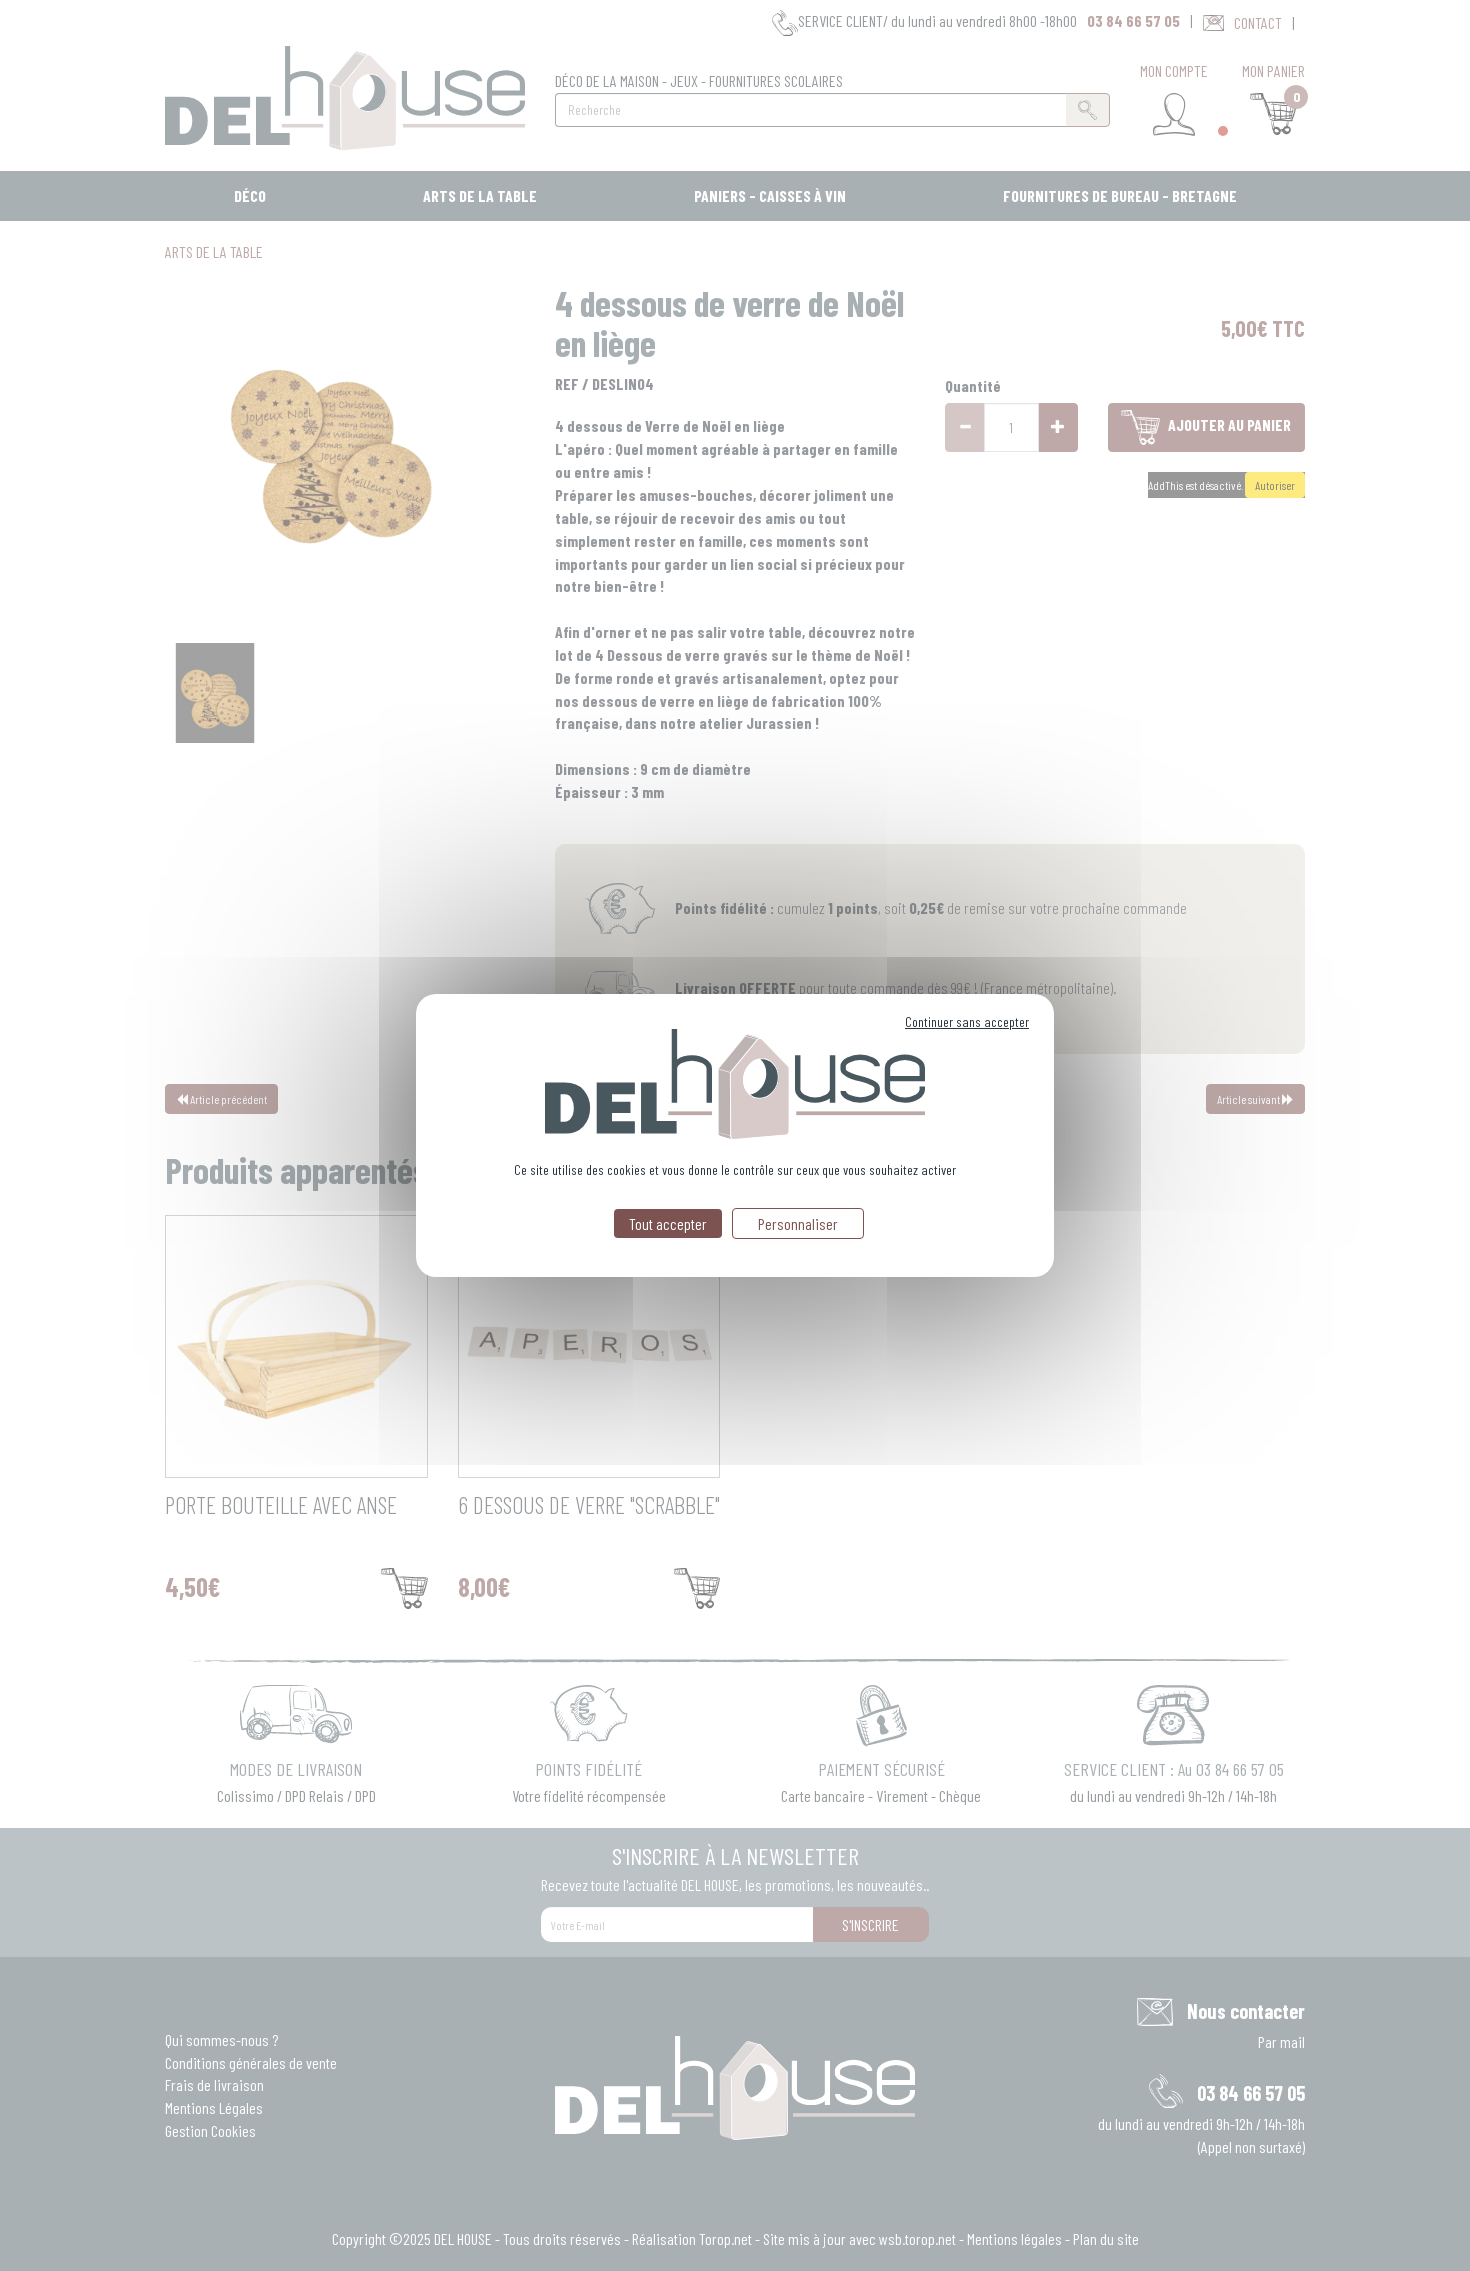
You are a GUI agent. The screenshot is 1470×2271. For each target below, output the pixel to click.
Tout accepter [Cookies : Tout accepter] (668, 1223)
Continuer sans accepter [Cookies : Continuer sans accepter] (967, 1021)
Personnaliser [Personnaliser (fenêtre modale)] (798, 1223)
